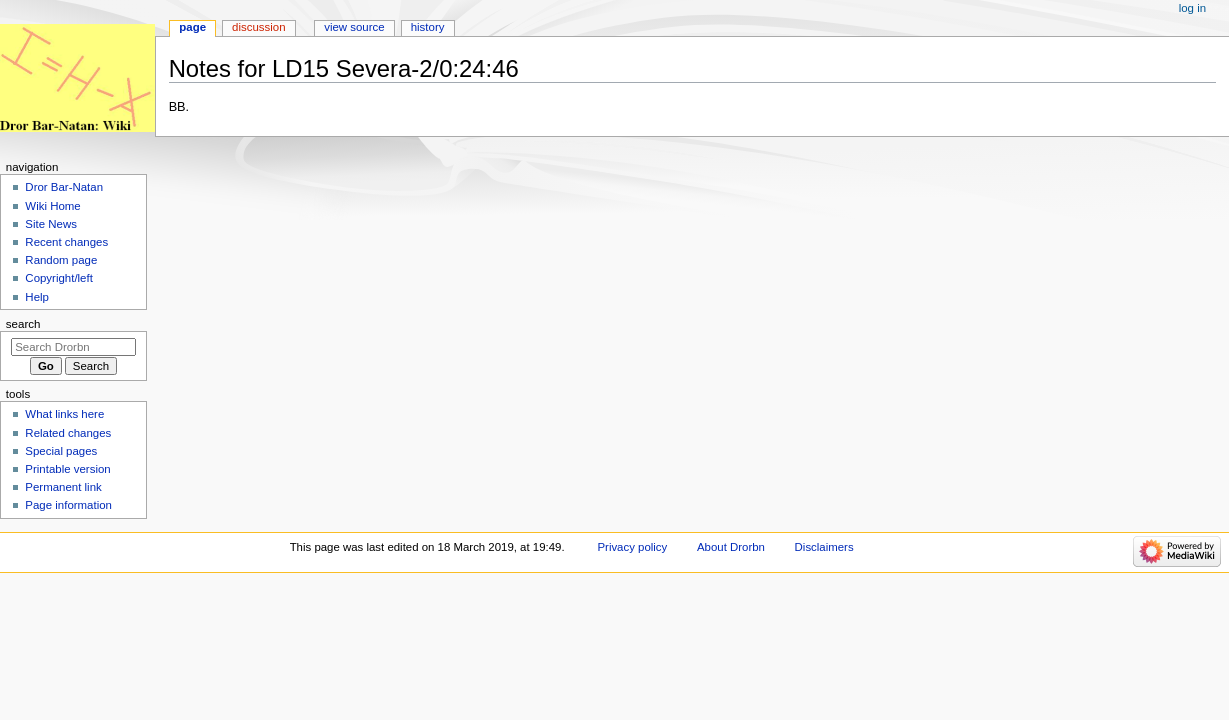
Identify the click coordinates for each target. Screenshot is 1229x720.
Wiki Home (52, 206)
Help (37, 297)
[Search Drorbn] (73, 347)
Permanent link (63, 487)
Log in (1192, 8)
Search (23, 324)
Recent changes (66, 242)
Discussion (258, 27)
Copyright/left (58, 278)
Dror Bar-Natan (64, 187)
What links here (64, 414)
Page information (68, 505)
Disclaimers (824, 547)
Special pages (61, 451)
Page (192, 27)
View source (354, 27)
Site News (51, 224)
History (428, 27)
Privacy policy (632, 547)
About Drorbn (731, 547)
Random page (61, 260)
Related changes (68, 433)
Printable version (67, 469)
